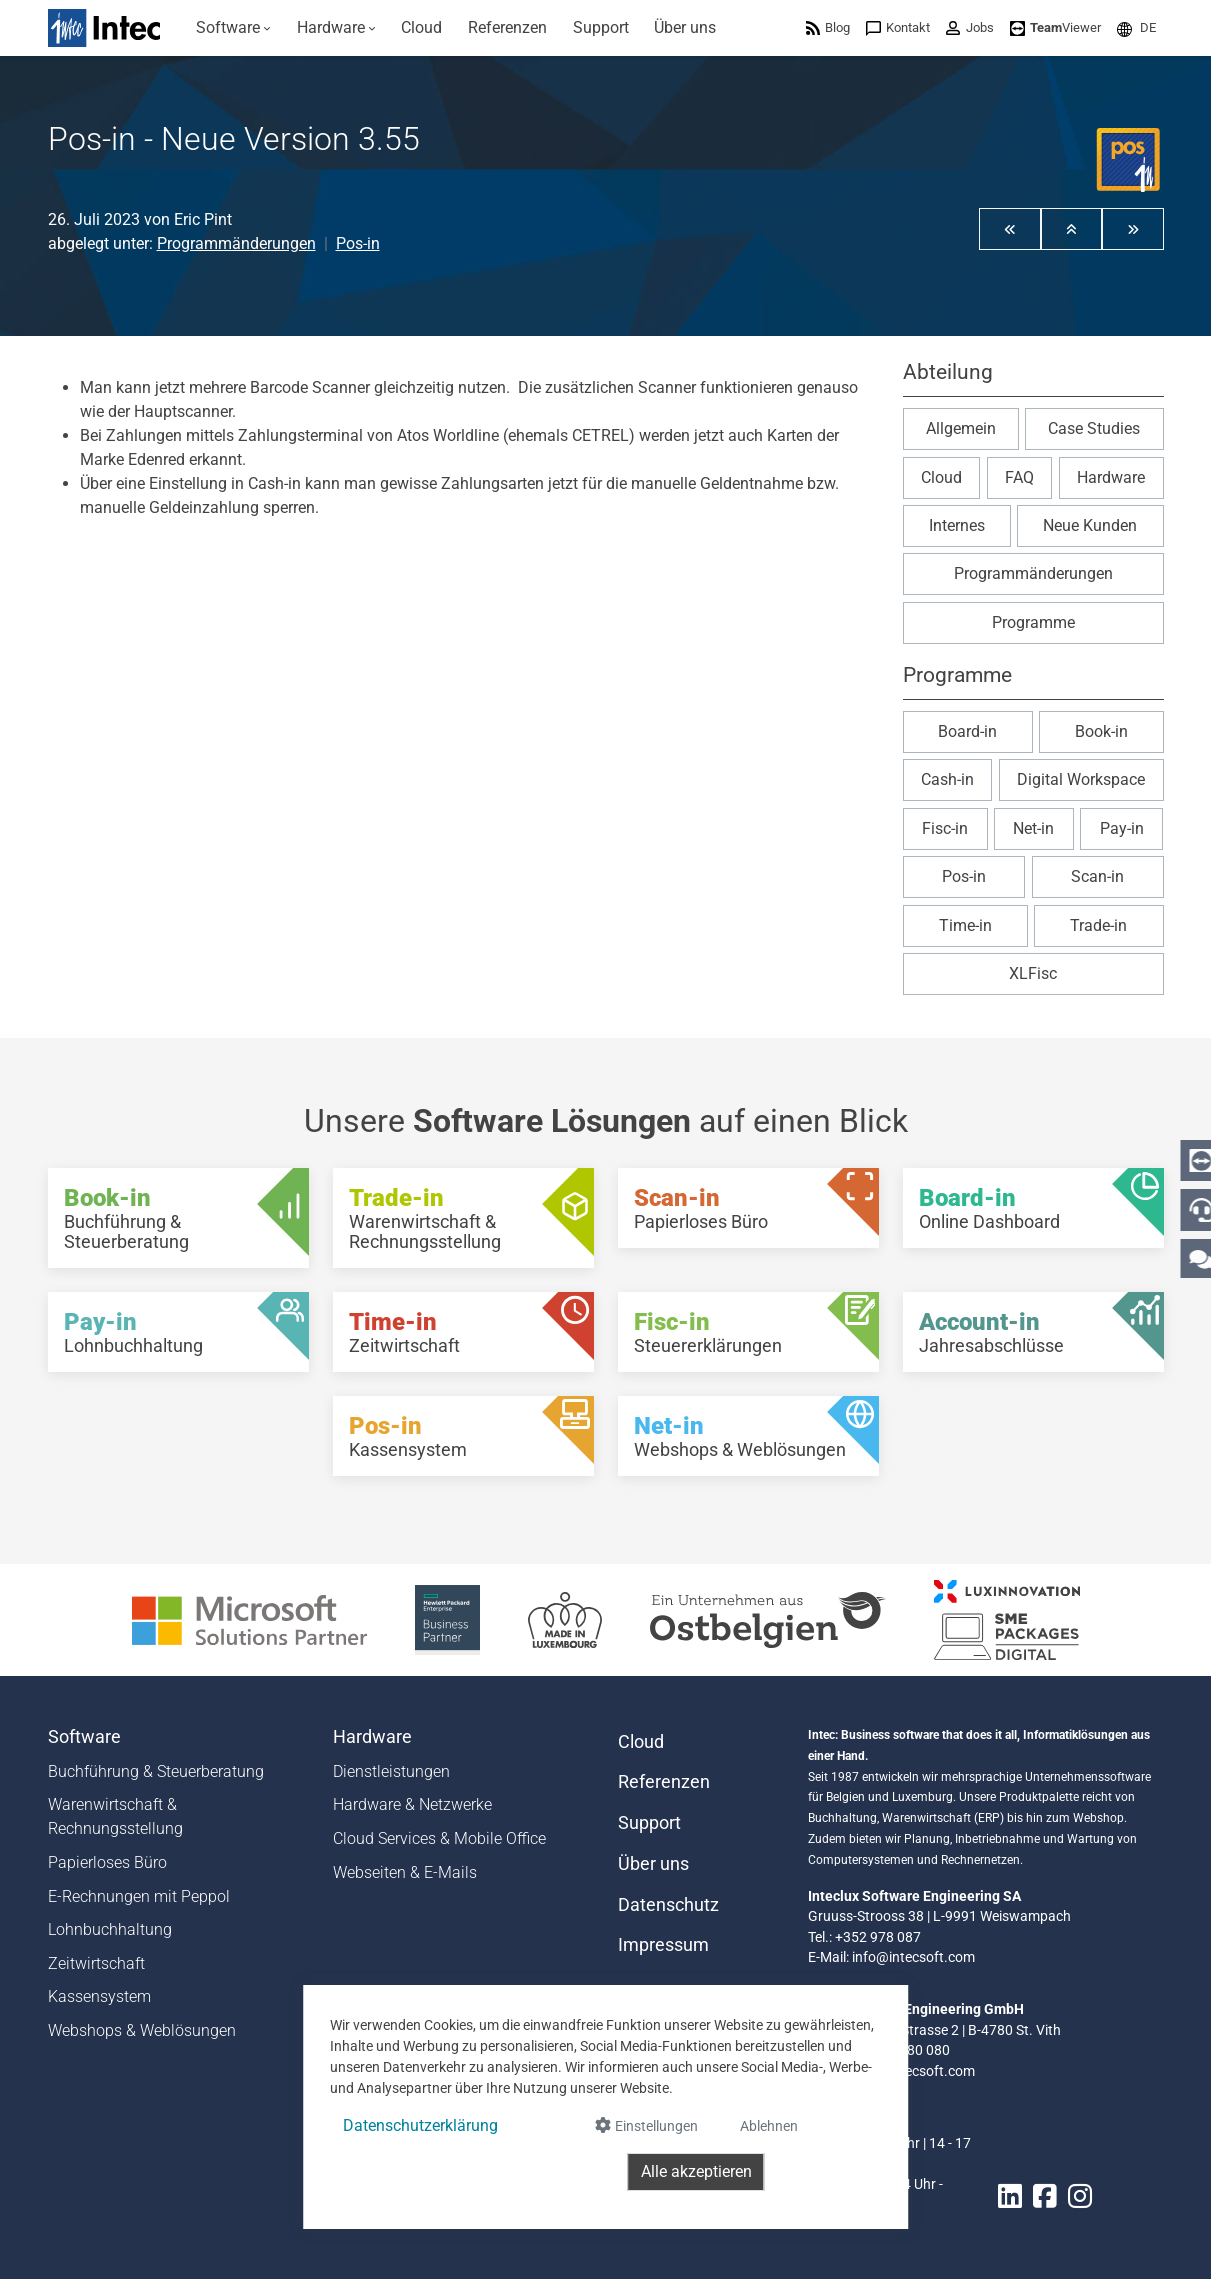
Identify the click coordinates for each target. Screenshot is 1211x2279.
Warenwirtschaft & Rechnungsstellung (115, 1816)
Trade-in (1098, 925)
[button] (1136, 27)
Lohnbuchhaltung (110, 1929)
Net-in (1033, 828)
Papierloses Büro (107, 1862)
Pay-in (1122, 828)
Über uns (653, 1864)
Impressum (663, 1945)
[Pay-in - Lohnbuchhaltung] (178, 1332)
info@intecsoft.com (913, 1957)
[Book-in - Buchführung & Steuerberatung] (178, 1218)
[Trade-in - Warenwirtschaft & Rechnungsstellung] (463, 1218)
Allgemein (961, 428)
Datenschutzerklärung (420, 2125)
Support (649, 1823)
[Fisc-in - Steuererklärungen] (748, 1332)
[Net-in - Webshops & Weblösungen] (748, 1436)
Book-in (1101, 731)
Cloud (941, 477)
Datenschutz (668, 1905)
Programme (1033, 622)
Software (84, 1737)
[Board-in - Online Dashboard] (1033, 1208)
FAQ (1019, 477)
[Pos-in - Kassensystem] (463, 1436)
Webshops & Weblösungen (142, 2030)
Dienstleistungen (391, 1771)
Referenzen (664, 1782)
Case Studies (1094, 428)
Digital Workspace (1081, 779)
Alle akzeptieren (696, 2171)
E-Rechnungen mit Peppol (139, 1896)
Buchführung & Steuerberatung (156, 1771)
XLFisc (1033, 973)
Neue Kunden (1090, 525)
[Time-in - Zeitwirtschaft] (463, 1332)
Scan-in (1097, 876)
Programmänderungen (236, 243)
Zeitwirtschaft (96, 1963)
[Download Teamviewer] (1055, 27)
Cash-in (947, 779)
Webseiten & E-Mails (405, 1872)
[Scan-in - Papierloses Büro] (748, 1208)
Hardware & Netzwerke (412, 1804)
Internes (957, 525)
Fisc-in (945, 828)
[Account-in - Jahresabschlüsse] (1033, 1332)
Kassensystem (99, 1996)
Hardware (1111, 477)
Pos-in (358, 243)
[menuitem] (234, 28)
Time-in (965, 925)
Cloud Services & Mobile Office (439, 1838)
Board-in (967, 731)
